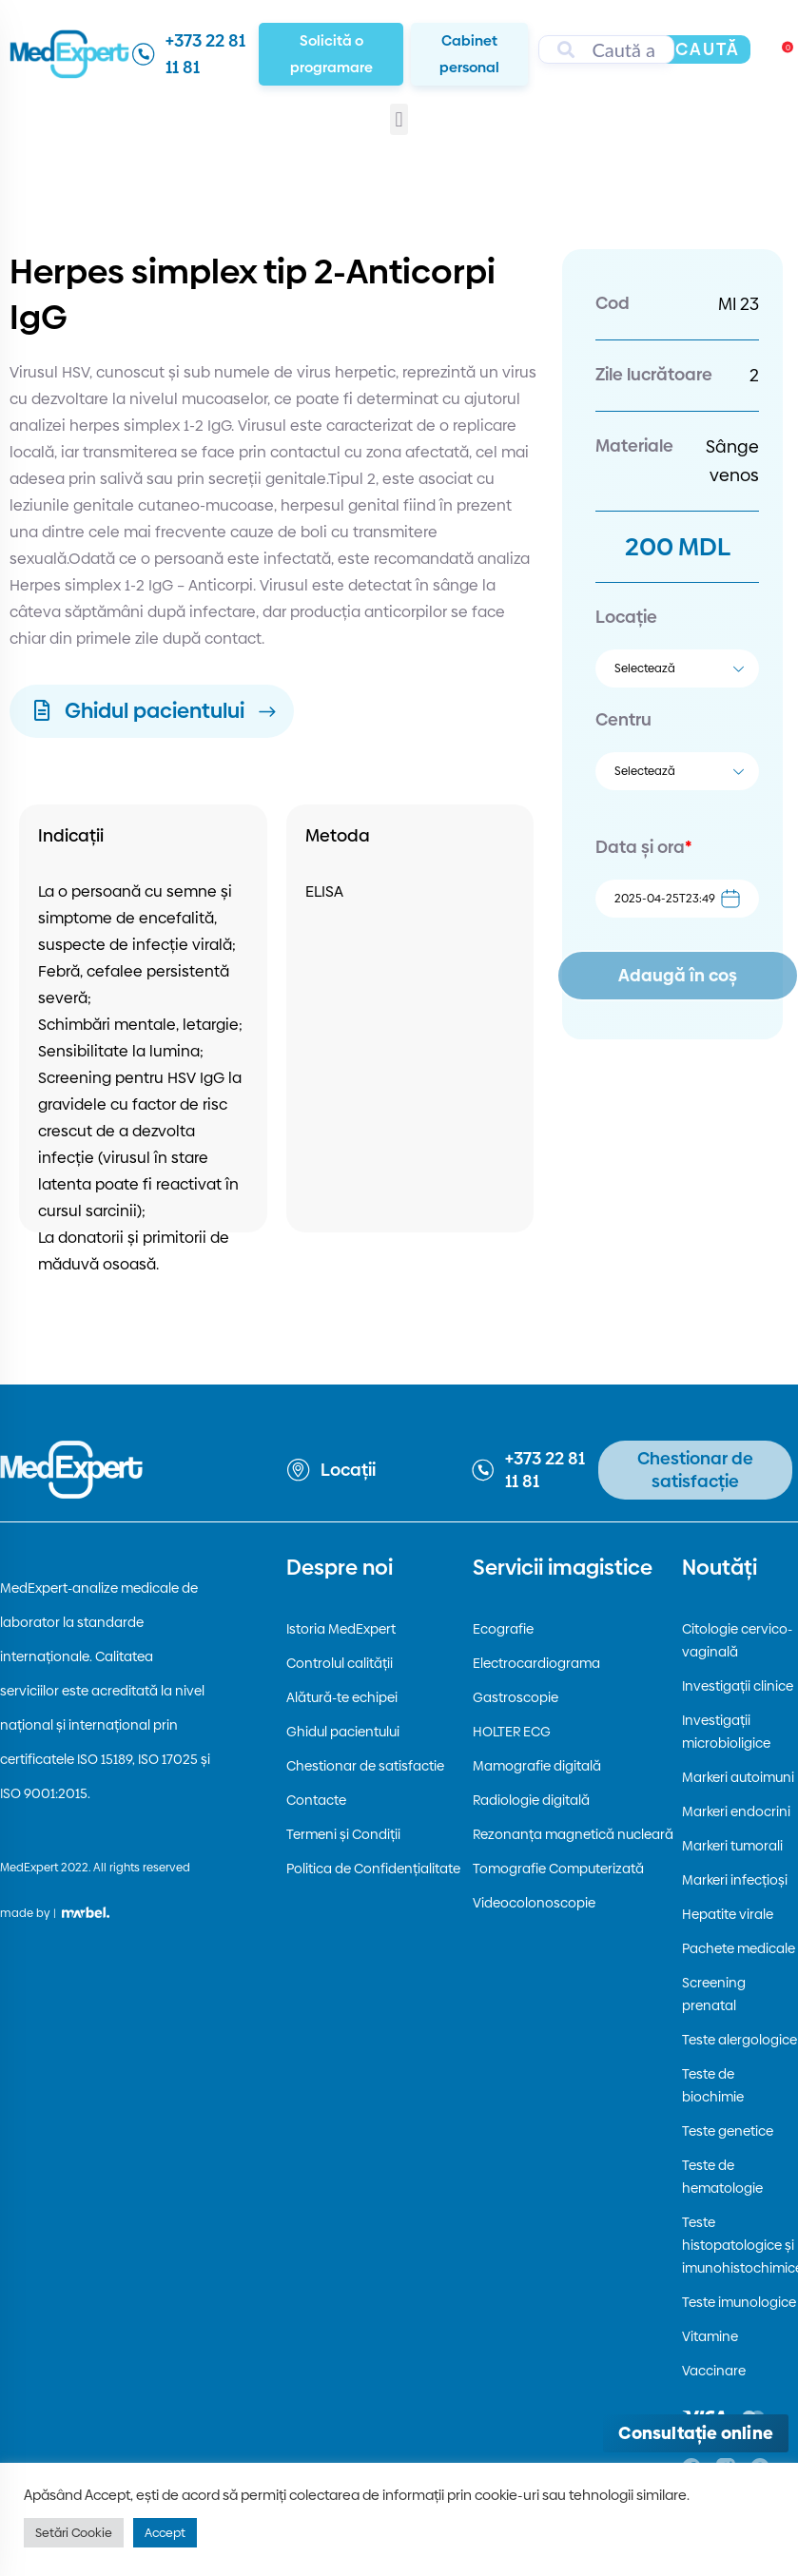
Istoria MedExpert (341, 1628)
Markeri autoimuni (738, 1777)
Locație (626, 617)
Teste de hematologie (722, 2177)
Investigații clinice (737, 1685)
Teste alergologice (739, 2039)
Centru (623, 719)
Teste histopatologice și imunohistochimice (739, 2245)
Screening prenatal (714, 1994)
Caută (707, 49)
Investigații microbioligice (726, 1732)
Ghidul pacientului (342, 1731)
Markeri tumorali (732, 1845)
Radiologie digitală (531, 1800)
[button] (399, 119)
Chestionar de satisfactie (365, 1765)
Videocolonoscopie (534, 1902)
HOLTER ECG (512, 1731)
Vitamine (710, 2336)
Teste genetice (727, 2130)
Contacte (316, 1800)
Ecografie (503, 1628)
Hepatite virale (727, 1914)
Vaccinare (714, 2370)
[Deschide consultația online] (695, 2433)
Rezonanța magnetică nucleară (573, 1834)
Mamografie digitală (537, 1765)
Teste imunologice (739, 2302)
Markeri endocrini (736, 1811)
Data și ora (643, 847)
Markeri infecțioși (735, 1879)
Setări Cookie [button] (73, 2532)
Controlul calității (339, 1663)
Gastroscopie (515, 1697)
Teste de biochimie (713, 2085)
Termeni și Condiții (343, 1834)
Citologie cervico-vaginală (737, 1640)
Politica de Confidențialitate (373, 1868)
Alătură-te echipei (342, 1697)
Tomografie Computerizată (558, 1868)
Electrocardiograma (536, 1663)
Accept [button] (165, 2532)
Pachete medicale (738, 1948)
